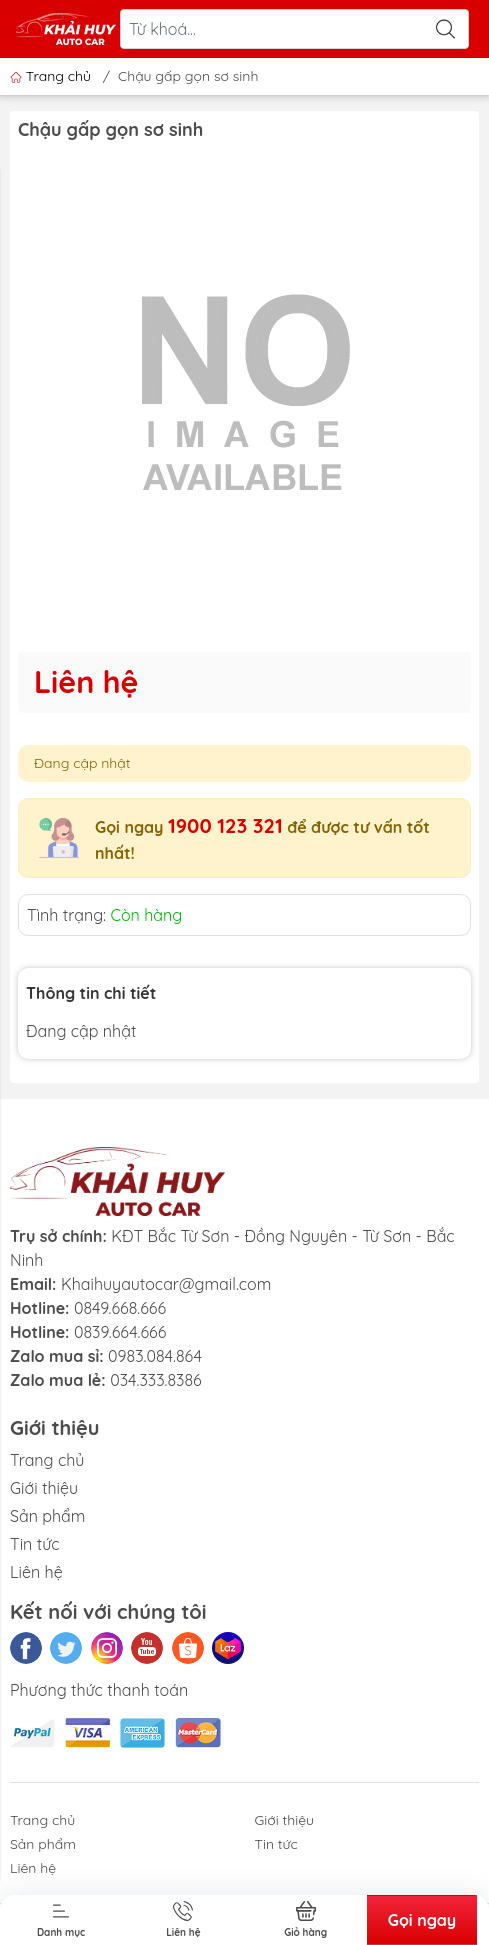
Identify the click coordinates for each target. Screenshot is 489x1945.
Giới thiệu (44, 1488)
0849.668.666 (120, 1308)
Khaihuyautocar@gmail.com (166, 1284)
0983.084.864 (155, 1356)
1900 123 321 (225, 825)
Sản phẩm (47, 1516)
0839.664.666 (120, 1332)
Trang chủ (52, 76)
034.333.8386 (156, 1380)
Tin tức (35, 1544)
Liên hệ (36, 1572)
